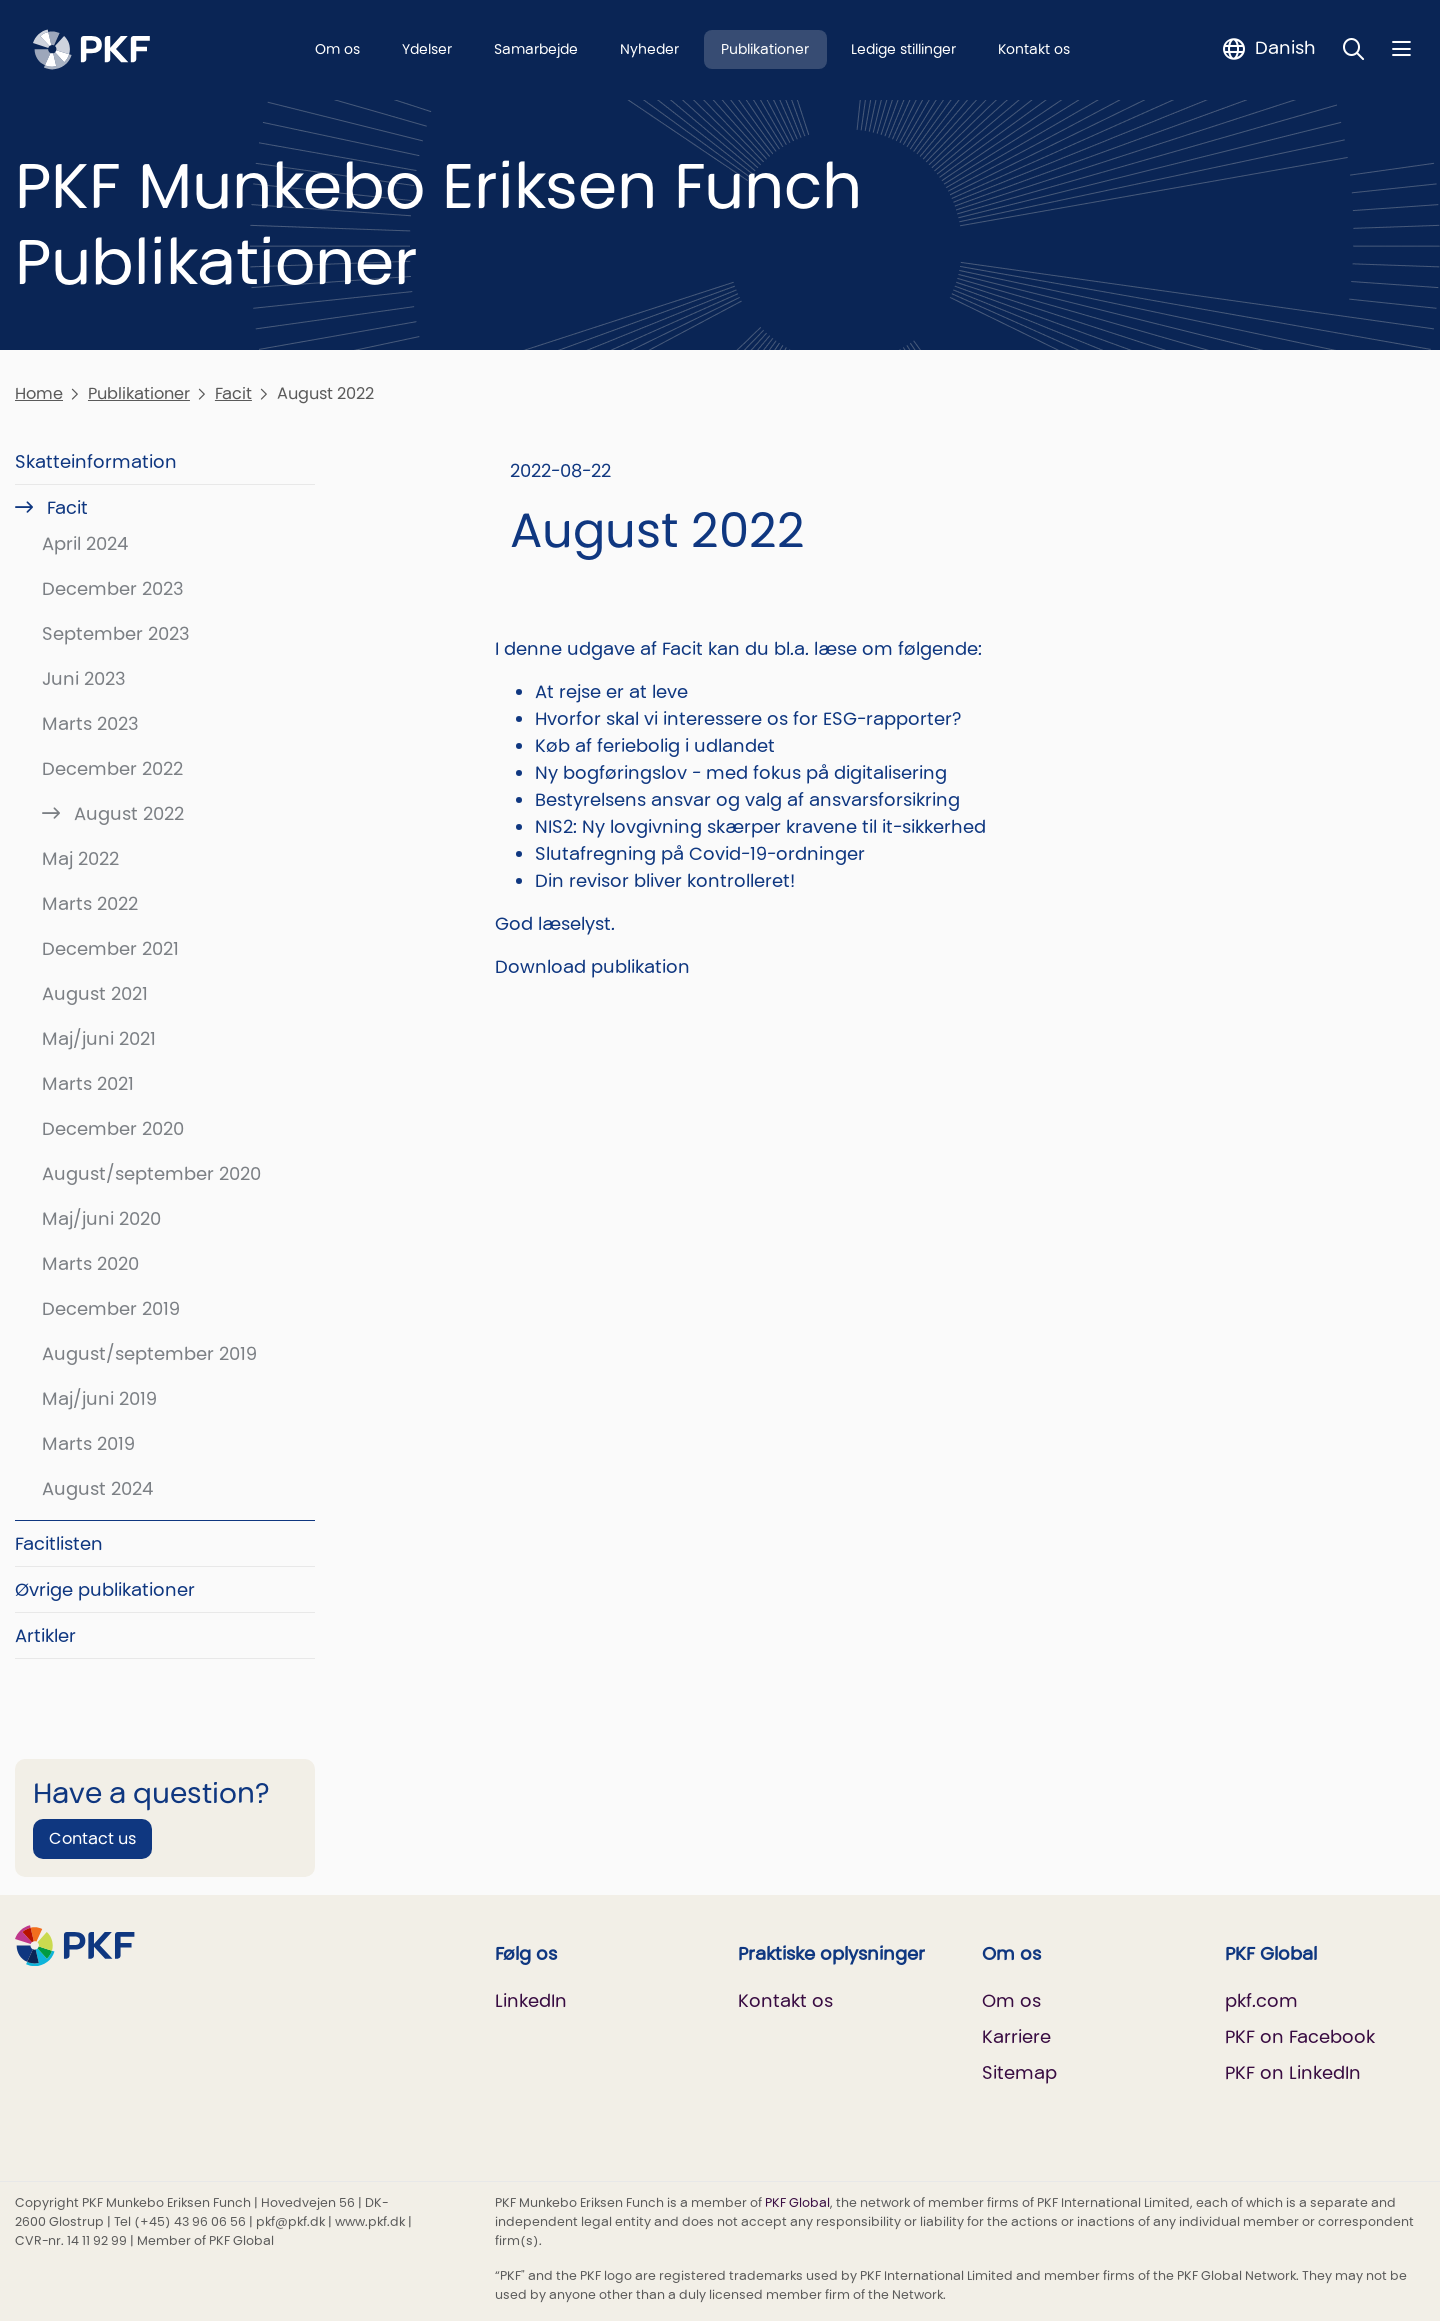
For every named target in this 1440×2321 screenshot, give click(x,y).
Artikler (45, 1635)
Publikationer (765, 49)
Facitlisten (59, 1543)
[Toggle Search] (1354, 48)
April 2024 (85, 543)
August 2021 (95, 993)
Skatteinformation (96, 461)
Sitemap (1019, 2072)
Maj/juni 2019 (99, 1398)
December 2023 (113, 588)
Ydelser (427, 49)
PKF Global (797, 2202)
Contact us (92, 1838)
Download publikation (592, 966)
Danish (1285, 47)
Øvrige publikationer (105, 1589)
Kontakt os (1034, 49)
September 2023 (116, 633)
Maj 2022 (80, 858)
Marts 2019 (88, 1443)
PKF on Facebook (1300, 2036)
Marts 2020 (90, 1263)
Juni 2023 (84, 678)
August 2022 (126, 813)
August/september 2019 (149, 1353)
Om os (337, 49)
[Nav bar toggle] (1401, 48)
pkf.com (1261, 2000)
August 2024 (97, 1488)
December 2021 (110, 948)
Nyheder (649, 49)
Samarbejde (536, 49)
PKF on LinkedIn (1293, 2072)
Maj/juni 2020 (101, 1218)
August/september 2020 (151, 1173)
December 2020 (113, 1128)
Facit (233, 393)
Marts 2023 (90, 723)
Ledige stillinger (903, 49)
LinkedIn (531, 2000)
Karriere (1016, 2036)
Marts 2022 (90, 903)
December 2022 (112, 768)
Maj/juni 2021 (99, 1038)
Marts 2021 (88, 1083)
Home (39, 393)
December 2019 (111, 1308)
